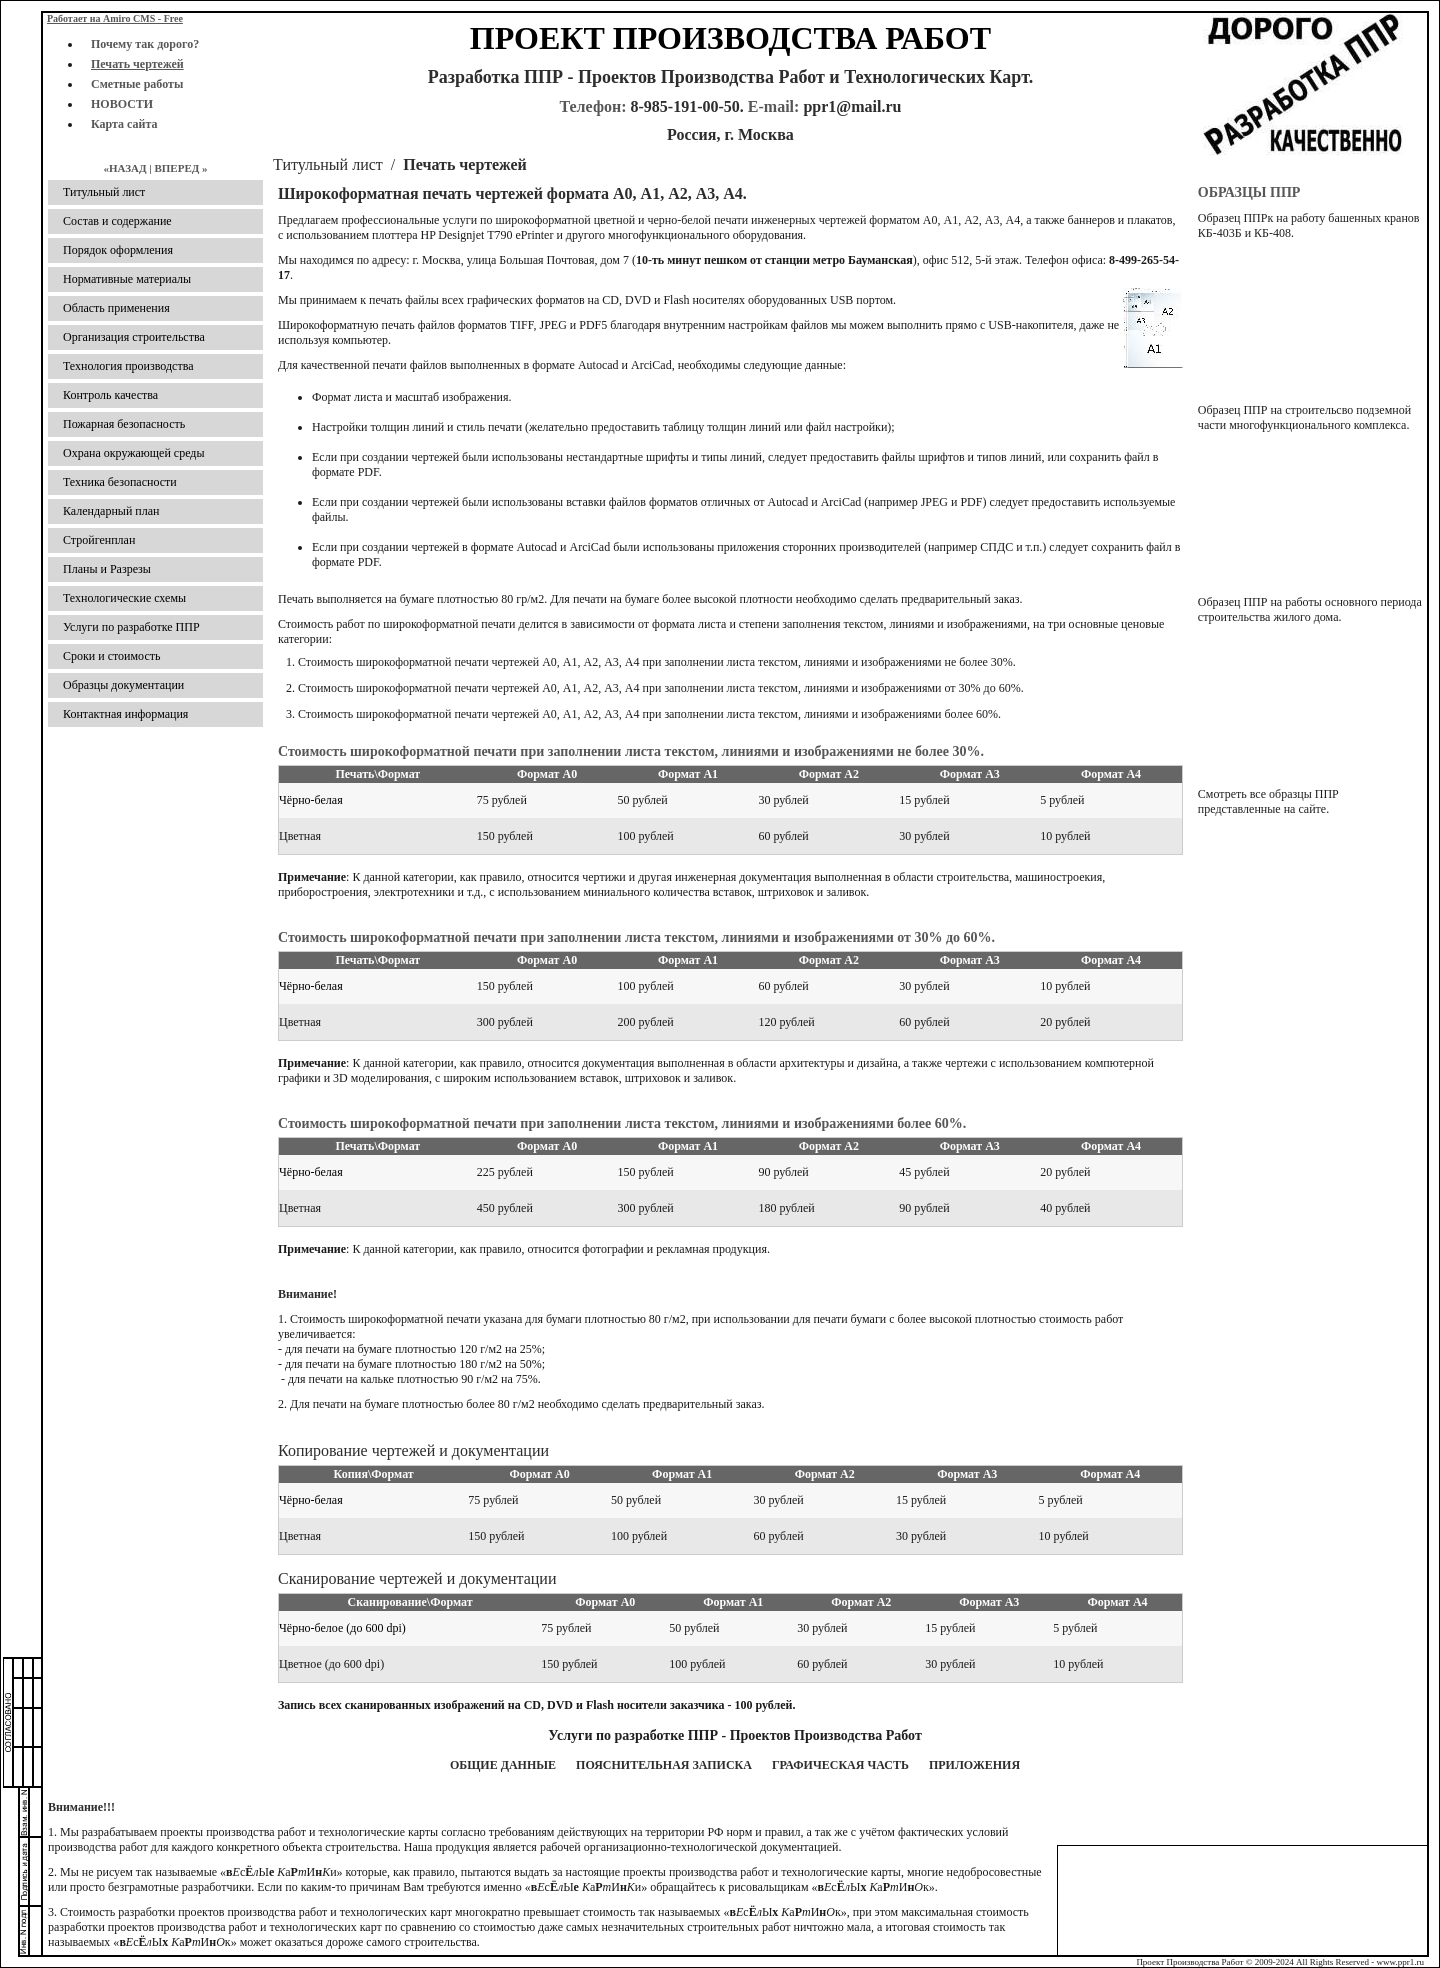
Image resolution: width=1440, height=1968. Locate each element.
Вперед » (180, 168)
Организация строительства (134, 337)
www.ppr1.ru (1400, 1962)
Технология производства (128, 366)
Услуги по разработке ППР (131, 627)
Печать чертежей (137, 64)
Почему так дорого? (145, 44)
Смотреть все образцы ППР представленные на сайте (1268, 801)
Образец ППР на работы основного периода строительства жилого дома (1310, 609)
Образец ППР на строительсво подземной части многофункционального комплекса (1304, 417)
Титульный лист (328, 164)
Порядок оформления (118, 250)
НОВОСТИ (122, 104)
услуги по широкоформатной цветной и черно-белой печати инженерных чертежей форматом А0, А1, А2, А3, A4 (731, 220)
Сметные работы (137, 84)
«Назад (124, 168)
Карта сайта (124, 124)
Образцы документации (123, 685)
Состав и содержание (117, 221)
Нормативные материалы (127, 279)
